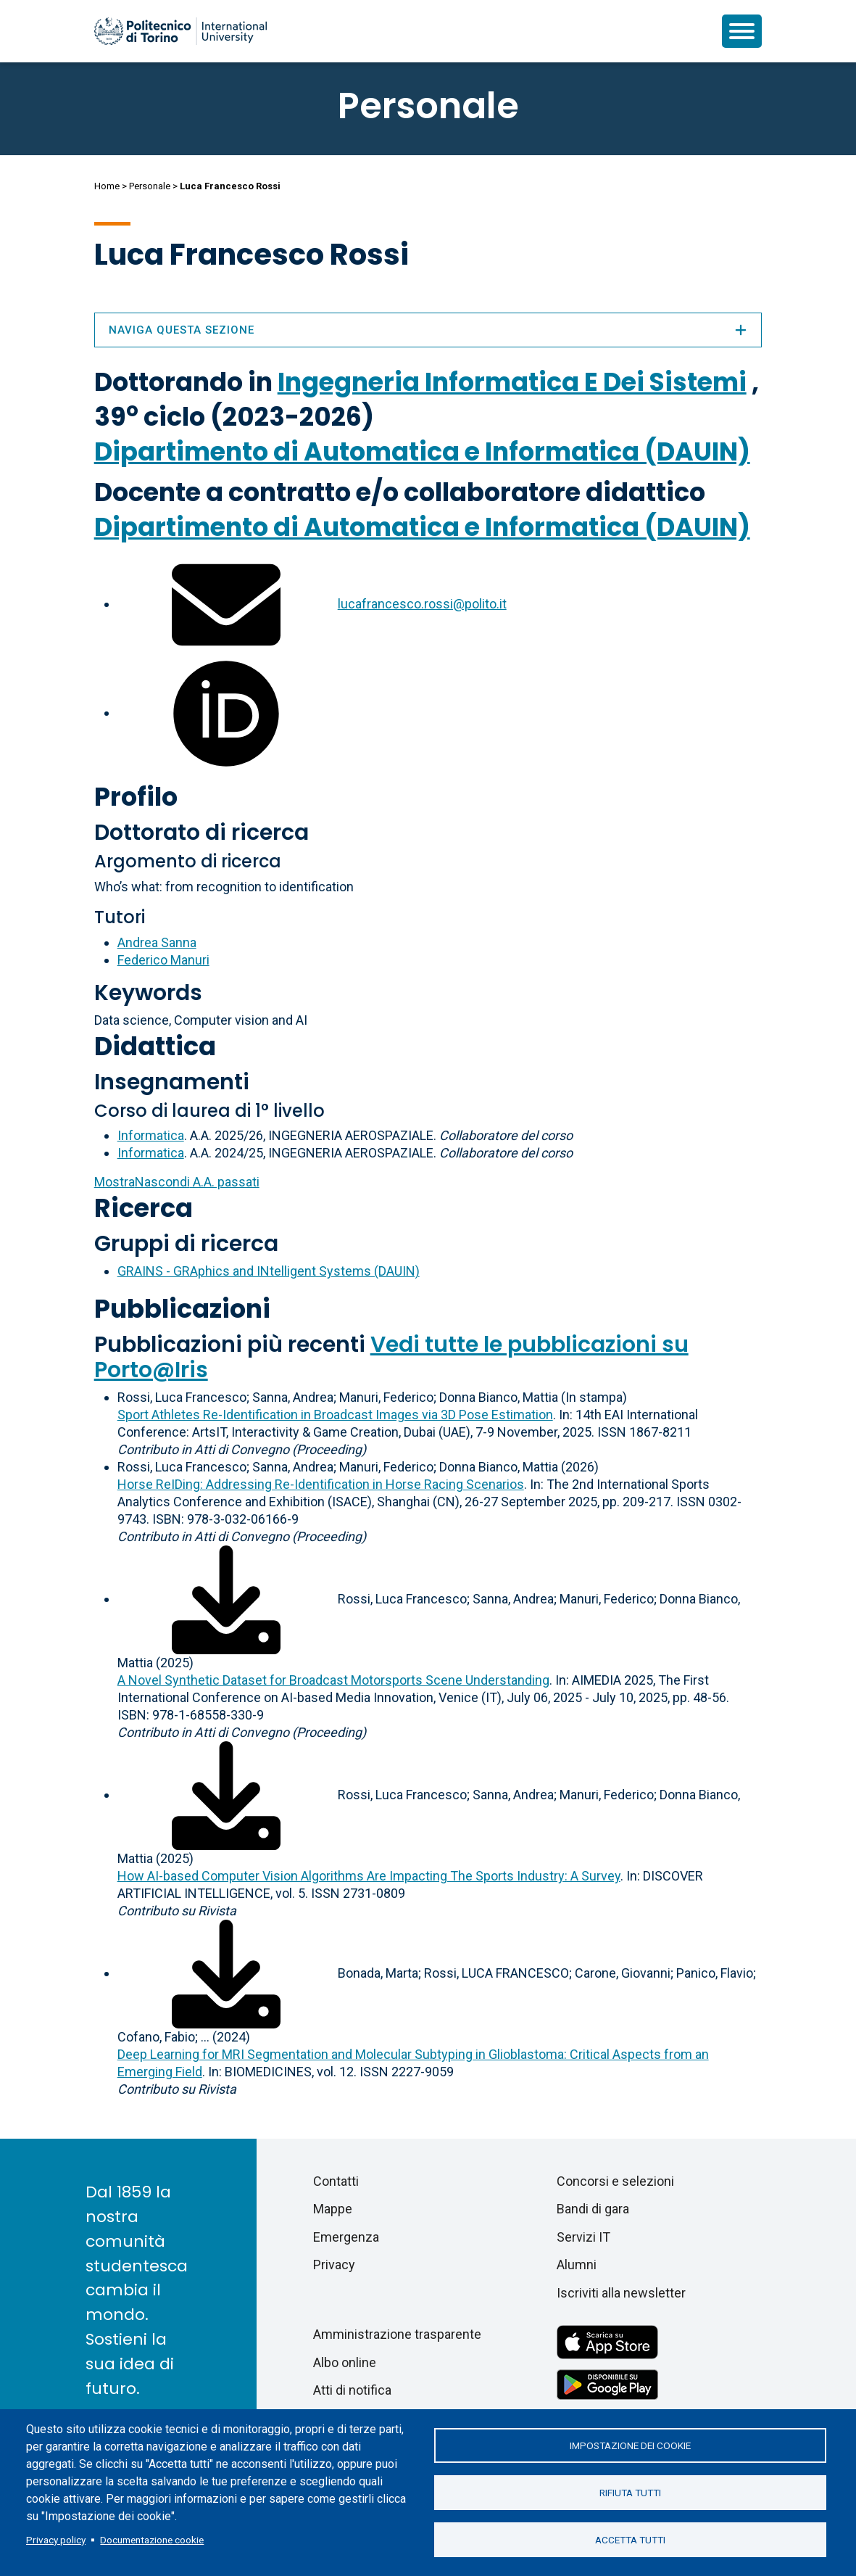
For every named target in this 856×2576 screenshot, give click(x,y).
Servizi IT (583, 2237)
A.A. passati (176, 1181)
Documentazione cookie (152, 2540)
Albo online (344, 2362)
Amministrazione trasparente (397, 2334)
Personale (149, 186)
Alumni (577, 2264)
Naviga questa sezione (428, 330)
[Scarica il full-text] (226, 1598)
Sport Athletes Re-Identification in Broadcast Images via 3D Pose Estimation (335, 1414)
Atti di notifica (352, 2390)
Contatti (336, 2181)
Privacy (334, 2264)
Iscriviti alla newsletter (621, 2292)
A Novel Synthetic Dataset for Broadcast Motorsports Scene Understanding (333, 1680)
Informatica (150, 1135)
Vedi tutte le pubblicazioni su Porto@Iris (391, 1357)
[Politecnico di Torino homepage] (180, 31)
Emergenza (346, 2237)
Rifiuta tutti (630, 2492)
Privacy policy (56, 2540)
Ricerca (143, 1208)
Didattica (155, 1046)
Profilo (136, 796)
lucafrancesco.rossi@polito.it (422, 603)
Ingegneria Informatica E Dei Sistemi (512, 382)
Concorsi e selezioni (615, 2181)
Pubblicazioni (182, 1308)
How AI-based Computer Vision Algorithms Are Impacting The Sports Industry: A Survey (368, 1875)
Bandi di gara (593, 2208)
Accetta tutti (630, 2540)
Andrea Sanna (156, 942)
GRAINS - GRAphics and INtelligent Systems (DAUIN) (268, 1271)
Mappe (332, 2208)
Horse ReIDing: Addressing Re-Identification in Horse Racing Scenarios (320, 1484)
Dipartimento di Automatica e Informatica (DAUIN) (422, 451)
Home (107, 186)
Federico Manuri (163, 959)
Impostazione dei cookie (630, 2445)
